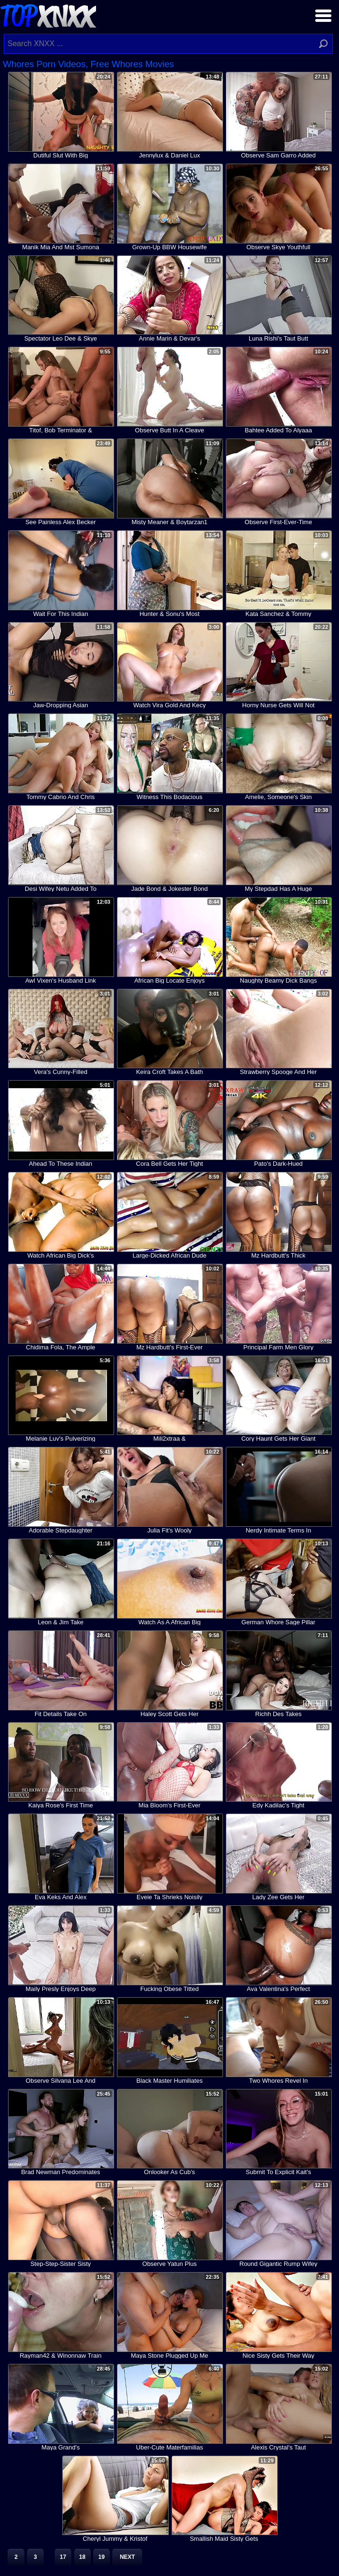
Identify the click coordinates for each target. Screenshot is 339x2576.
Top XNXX (48, 15)
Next (127, 2557)
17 (63, 2557)
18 (82, 2557)
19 (101, 2557)
